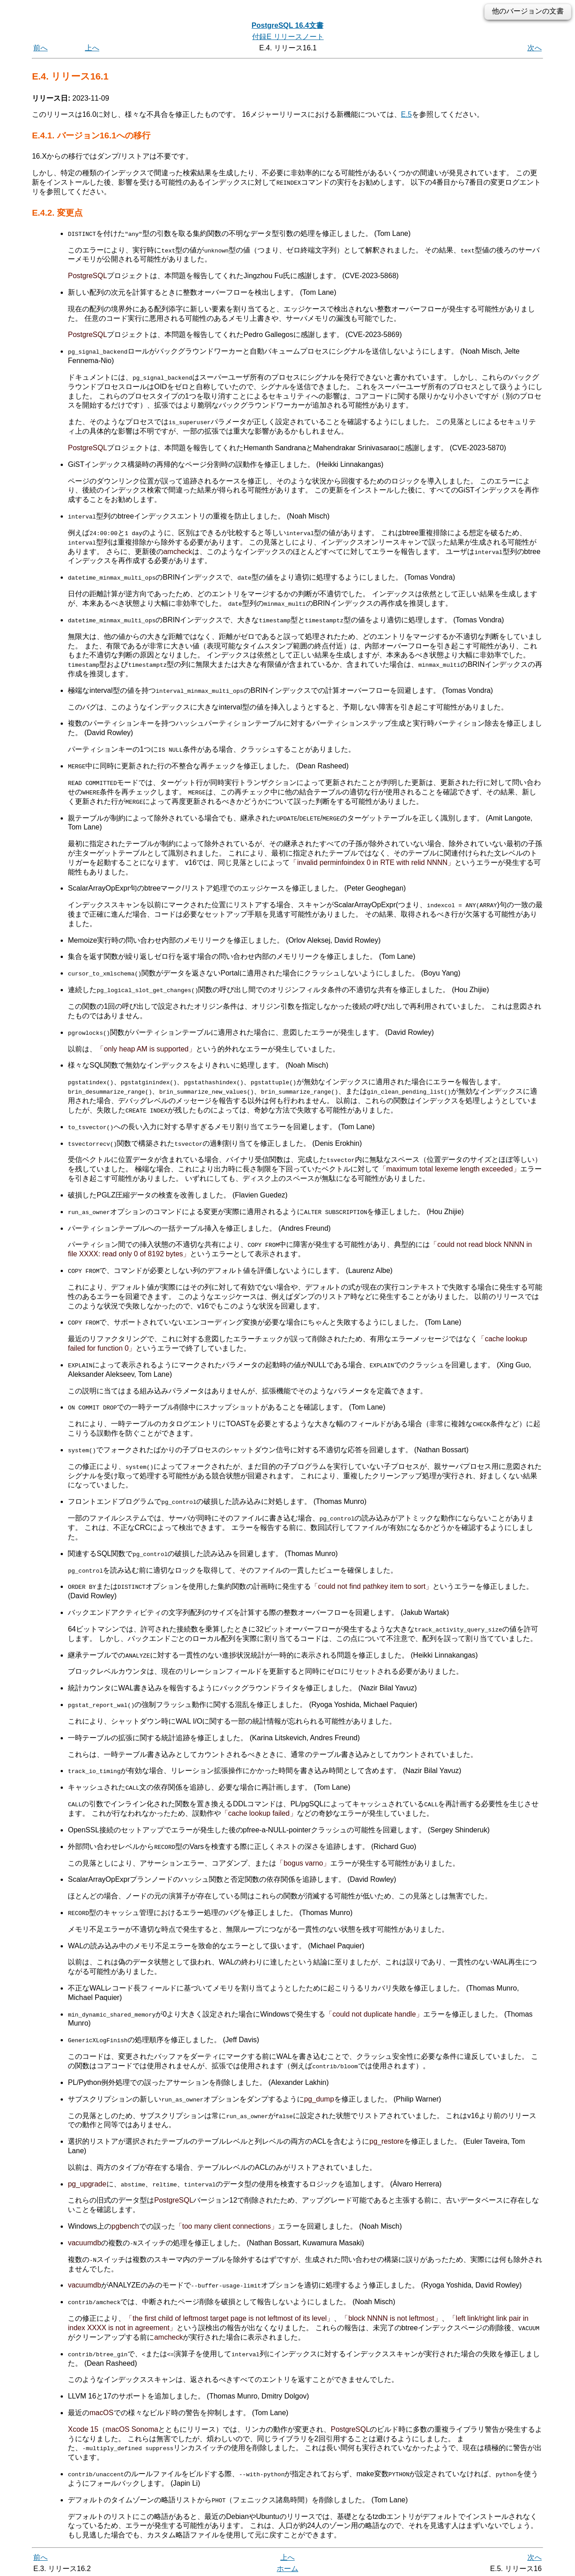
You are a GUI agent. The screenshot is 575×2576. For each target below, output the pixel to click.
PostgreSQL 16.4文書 (287, 25)
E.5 (406, 114)
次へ (534, 48)
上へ (92, 48)
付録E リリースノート (287, 36)
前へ (40, 48)
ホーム (287, 2566)
